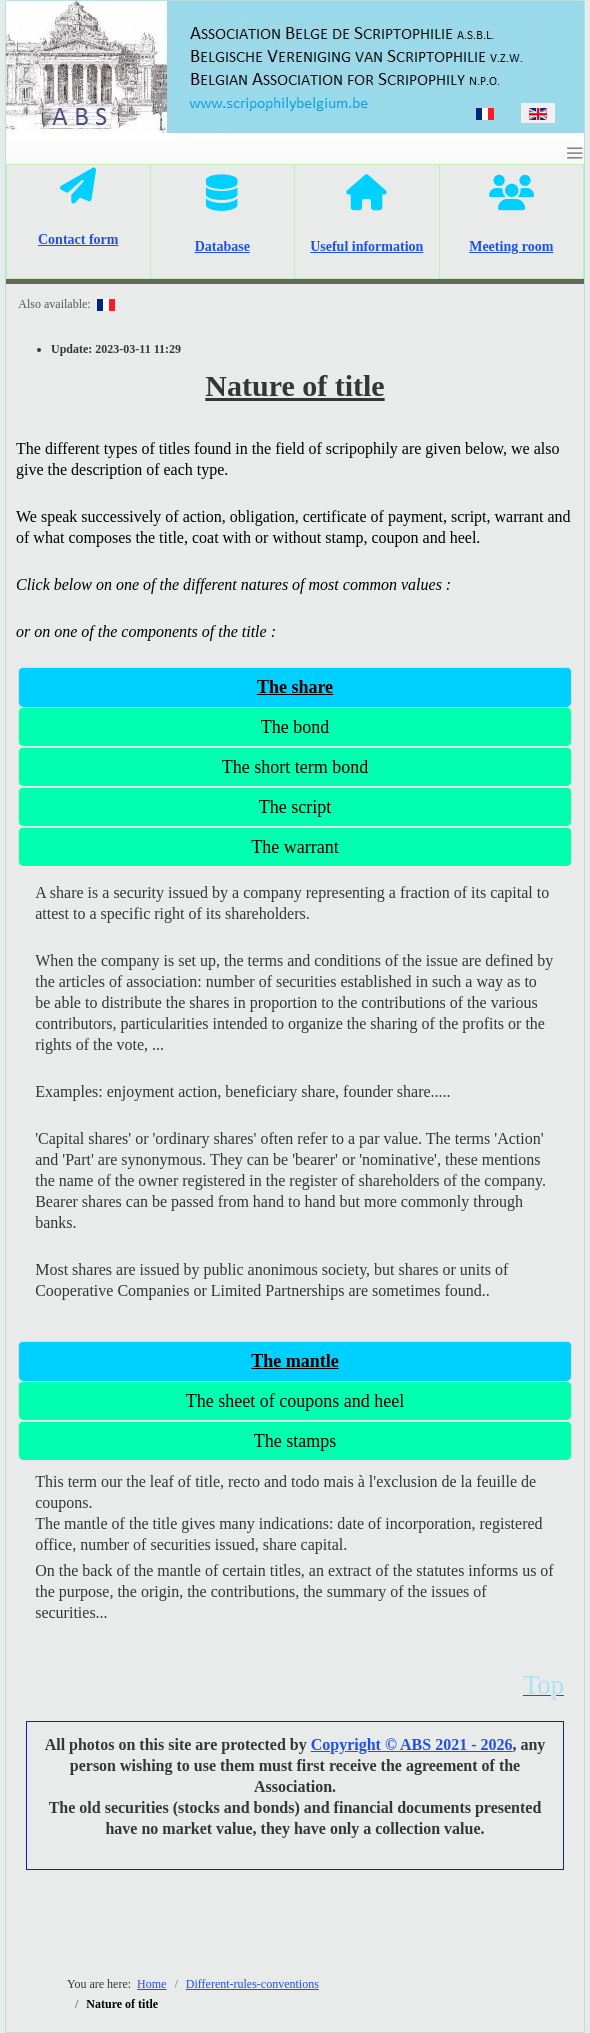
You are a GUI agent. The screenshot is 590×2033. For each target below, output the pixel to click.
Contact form (78, 239)
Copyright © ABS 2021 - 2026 (412, 1744)
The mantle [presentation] (295, 1361)
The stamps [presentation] (295, 1441)
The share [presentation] (295, 687)
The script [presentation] (295, 807)
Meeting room (511, 246)
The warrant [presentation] (294, 847)
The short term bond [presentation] (295, 767)
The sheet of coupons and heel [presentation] (295, 1401)
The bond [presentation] (295, 727)
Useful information (366, 246)
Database (222, 246)
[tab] (294, 687)
